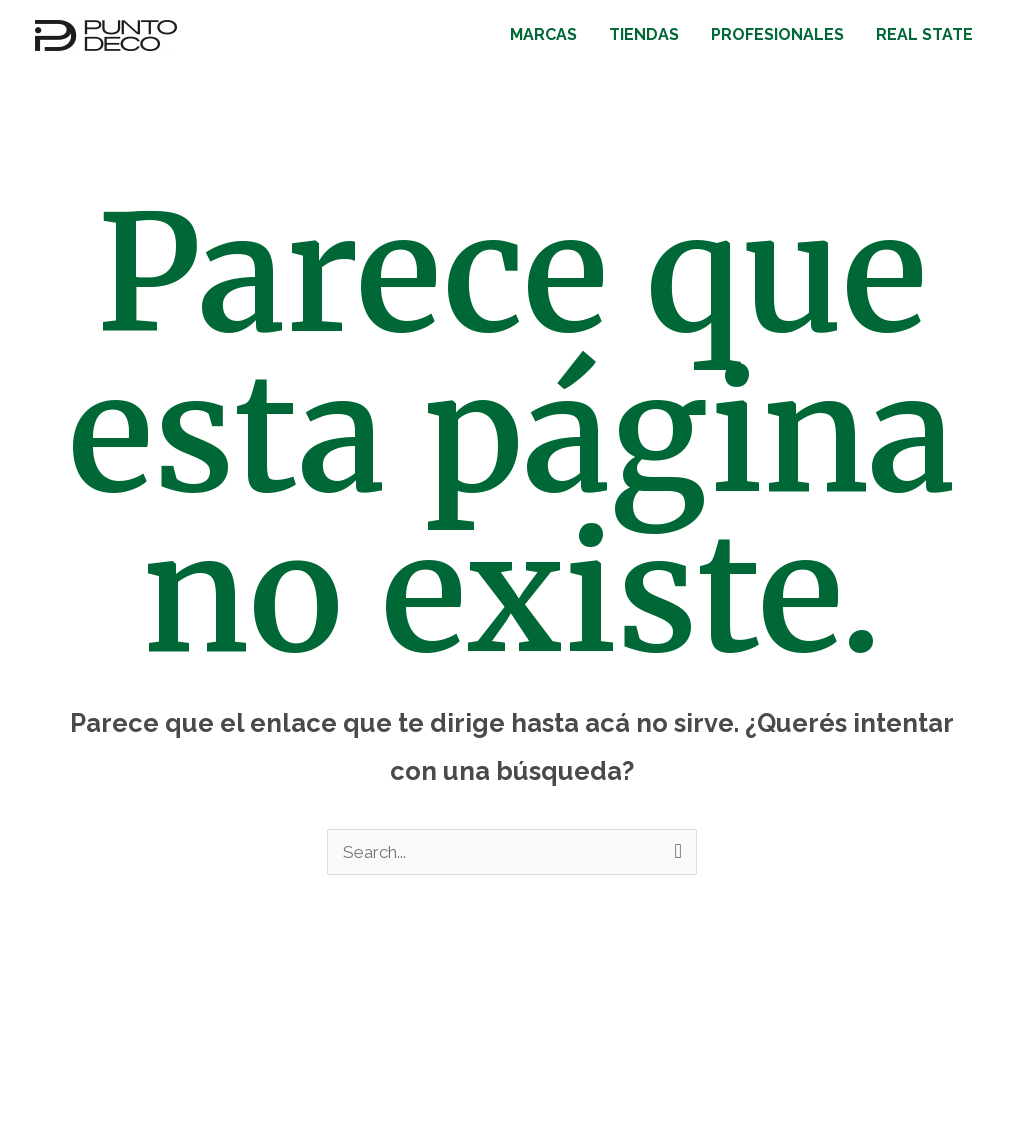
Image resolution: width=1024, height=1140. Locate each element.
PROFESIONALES (777, 34)
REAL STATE (924, 34)
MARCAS (543, 34)
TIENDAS (644, 34)
